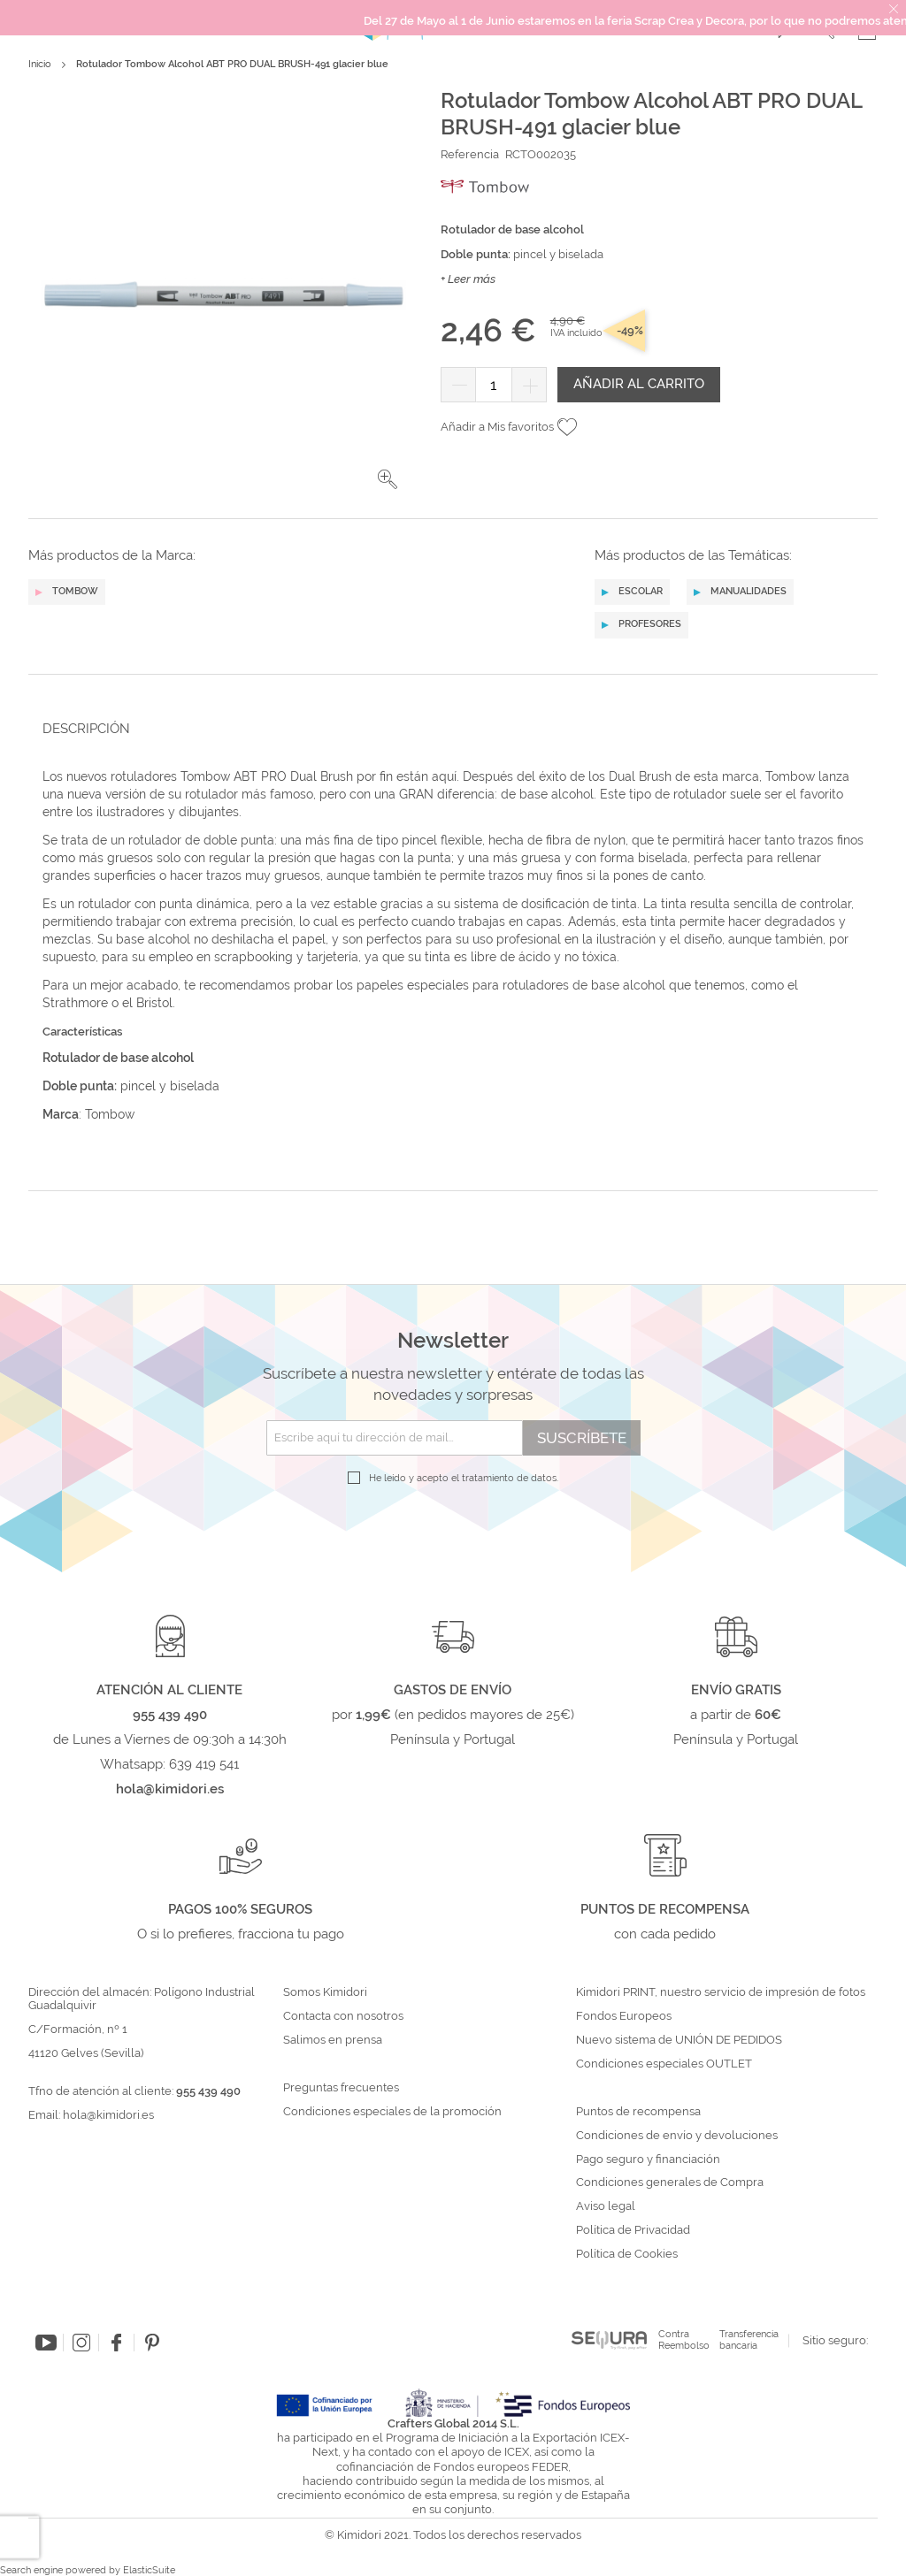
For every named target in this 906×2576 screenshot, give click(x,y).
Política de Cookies (627, 2254)
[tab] (447, 728)
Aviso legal (605, 2206)
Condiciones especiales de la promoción (393, 2112)
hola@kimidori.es (108, 2114)
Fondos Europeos (624, 2016)
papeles (382, 985)
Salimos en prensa (332, 2040)
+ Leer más (468, 279)
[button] (387, 479)
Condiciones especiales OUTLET (664, 2064)
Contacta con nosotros (343, 2016)
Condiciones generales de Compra (670, 2182)
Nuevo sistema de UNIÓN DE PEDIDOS (679, 2040)
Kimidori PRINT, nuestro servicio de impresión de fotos (720, 1992)
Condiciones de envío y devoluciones (677, 2135)
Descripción (86, 729)
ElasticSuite (149, 2570)
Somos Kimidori (325, 1992)
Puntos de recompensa (638, 2112)
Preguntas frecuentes (341, 2088)
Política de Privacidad (633, 2230)
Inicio (39, 64)
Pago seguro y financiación (648, 2159)
